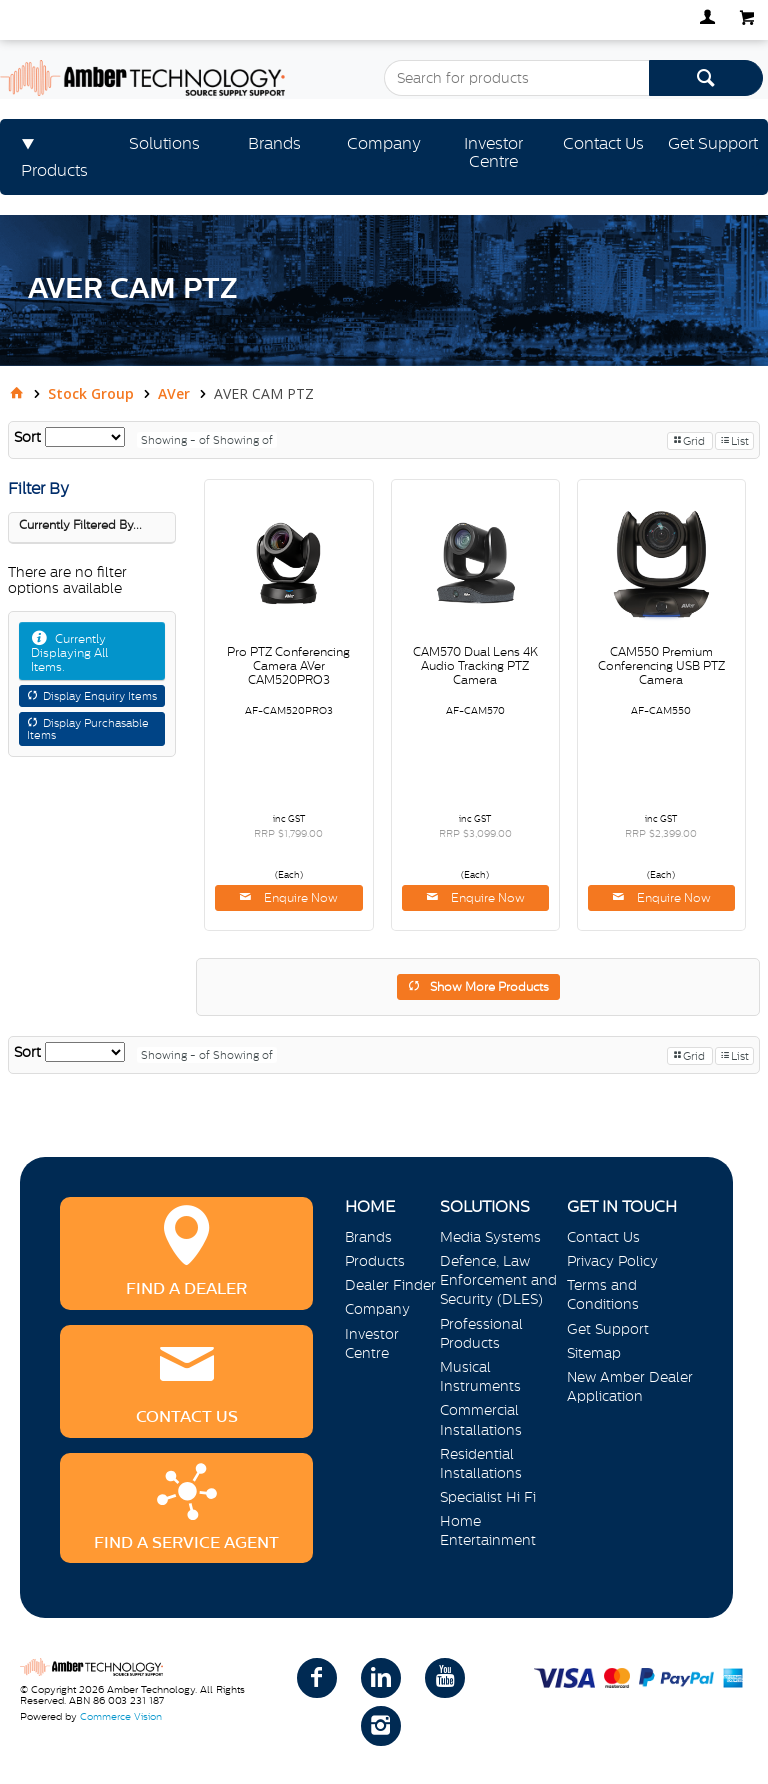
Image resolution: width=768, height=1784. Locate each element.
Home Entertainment (488, 1530)
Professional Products (481, 1333)
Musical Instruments (480, 1376)
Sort (27, 437)
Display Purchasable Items (88, 729)
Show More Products (489, 987)
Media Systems (490, 1237)
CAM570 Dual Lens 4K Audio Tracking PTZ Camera (475, 666)
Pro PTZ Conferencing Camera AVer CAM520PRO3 (288, 666)
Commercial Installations (481, 1419)
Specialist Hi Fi (488, 1497)
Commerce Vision (121, 1716)
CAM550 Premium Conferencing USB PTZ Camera (661, 666)
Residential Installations (481, 1463)
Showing (177, 440)
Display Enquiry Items (100, 696)
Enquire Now (299, 898)
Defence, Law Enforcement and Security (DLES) (498, 1280)
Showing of (243, 440)
